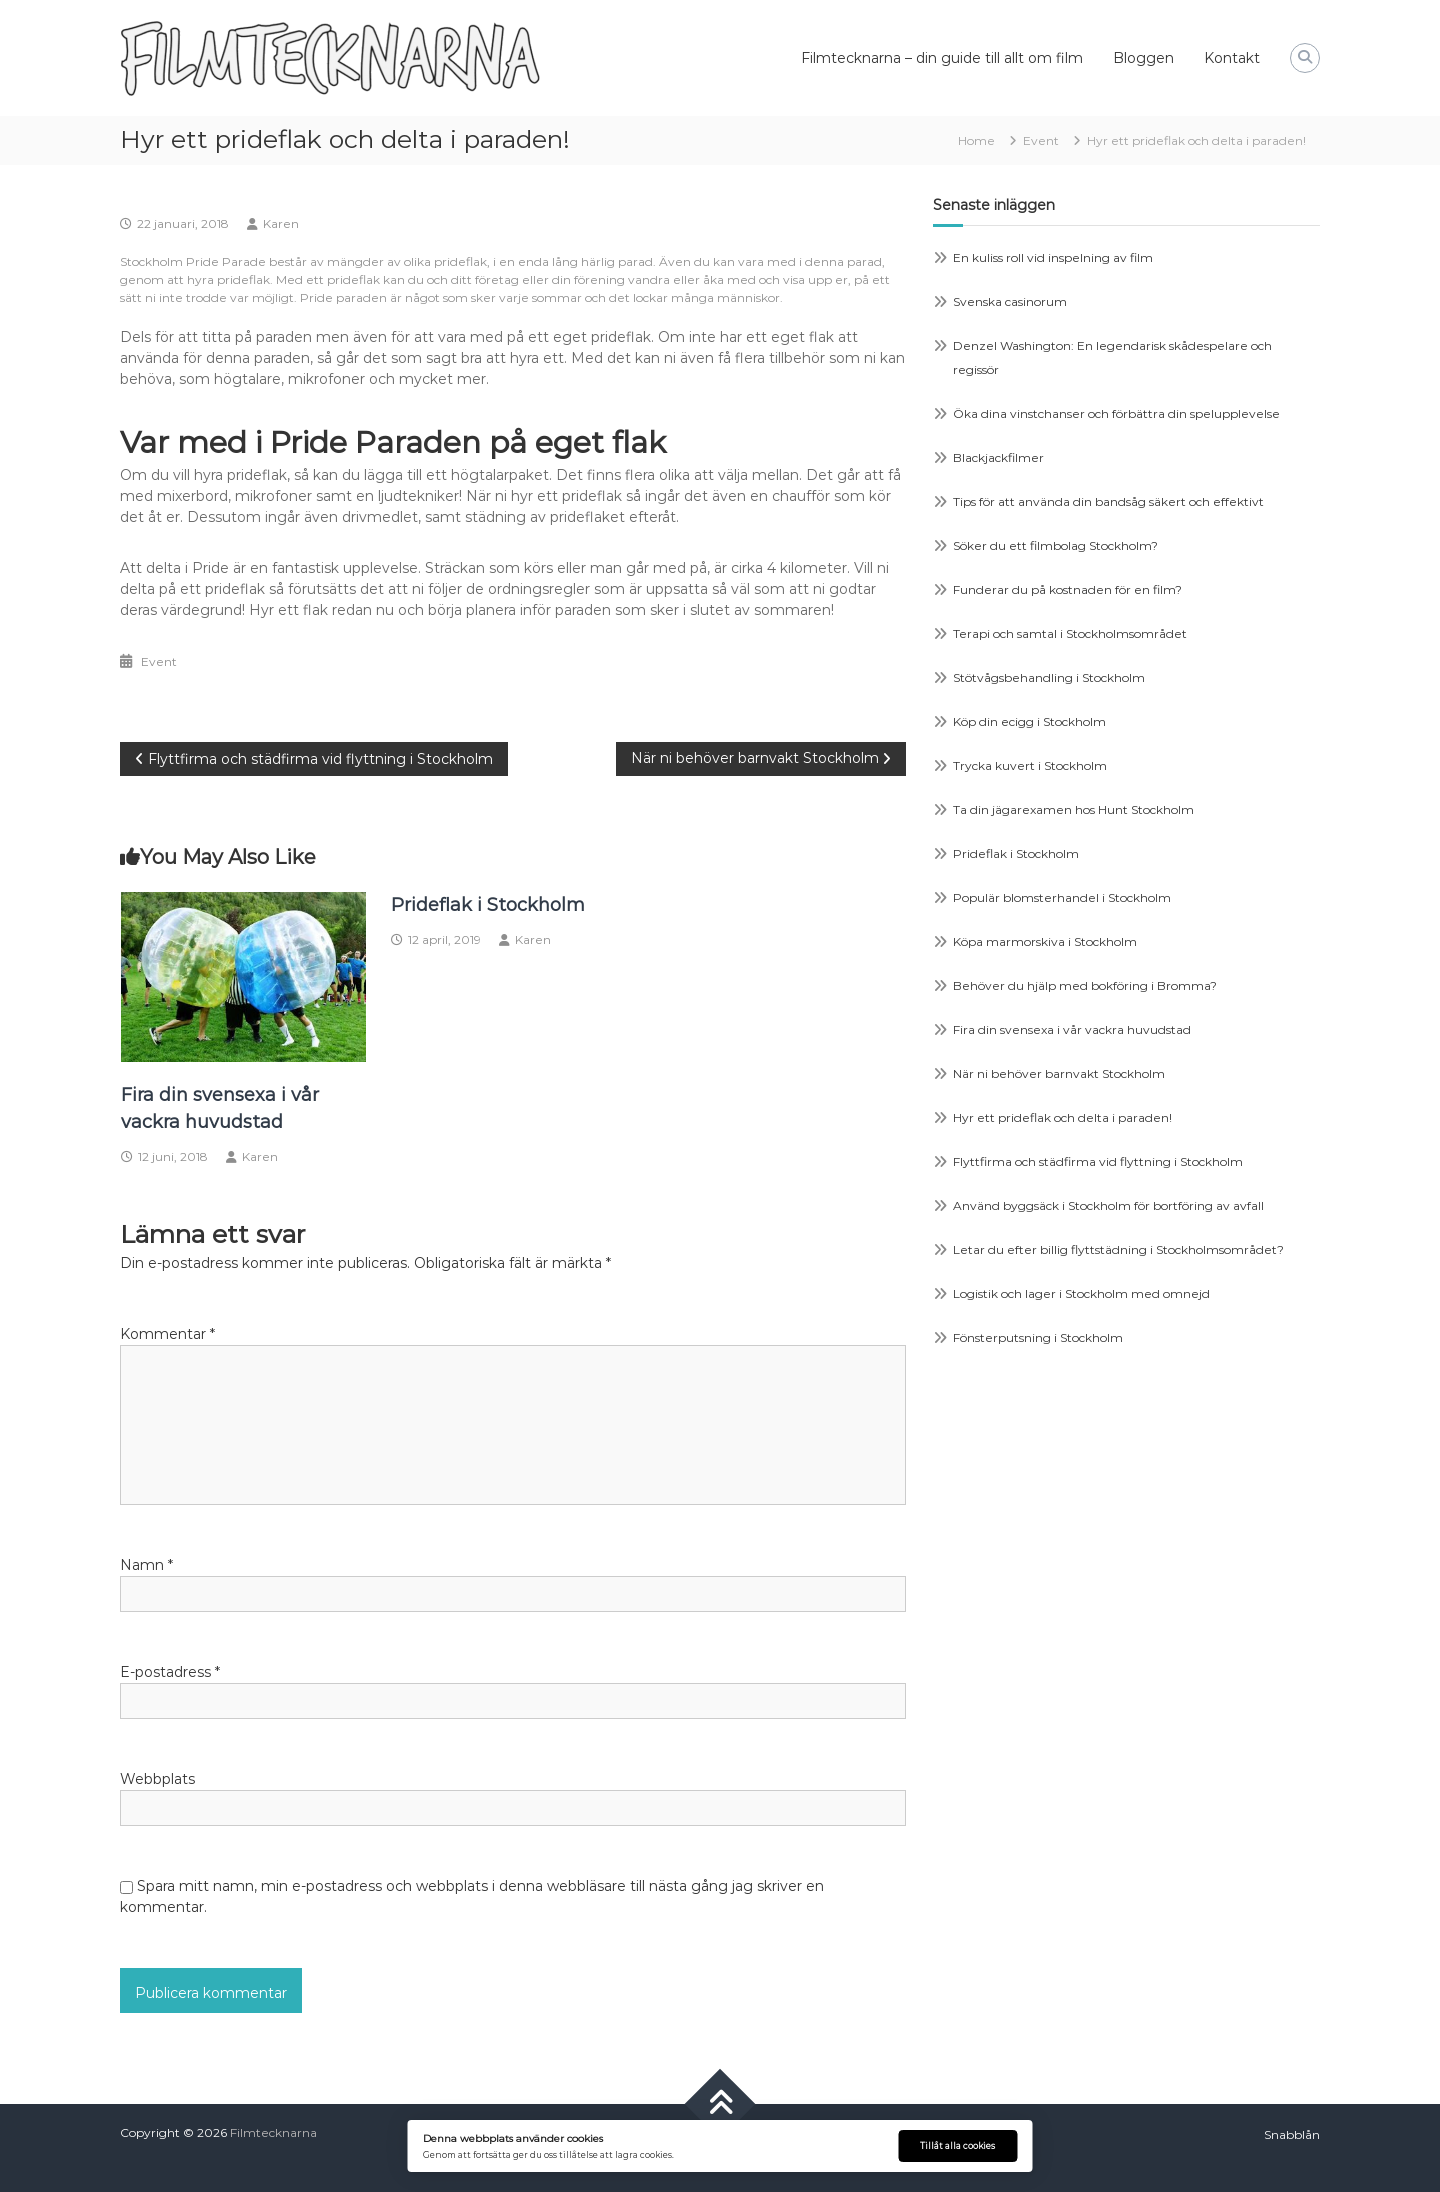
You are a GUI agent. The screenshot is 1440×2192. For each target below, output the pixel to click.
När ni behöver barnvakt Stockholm (1059, 1073)
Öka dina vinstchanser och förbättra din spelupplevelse (1116, 413)
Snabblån (1292, 2134)
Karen (281, 223)
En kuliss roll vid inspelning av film (1053, 257)
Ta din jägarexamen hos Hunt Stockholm (1073, 809)
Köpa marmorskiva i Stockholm (1045, 941)
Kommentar (167, 1334)
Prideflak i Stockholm (488, 905)
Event (1041, 140)
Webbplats (157, 1779)
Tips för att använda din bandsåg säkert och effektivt (1108, 501)
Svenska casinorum (1010, 301)
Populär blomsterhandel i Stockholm (1062, 897)
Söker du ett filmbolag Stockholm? (1055, 545)
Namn (146, 1565)
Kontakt (1232, 58)
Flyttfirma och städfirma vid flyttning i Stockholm (1098, 1161)
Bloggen (1143, 58)
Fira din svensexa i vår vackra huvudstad (1072, 1029)
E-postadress (170, 1672)
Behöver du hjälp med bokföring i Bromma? (1085, 985)
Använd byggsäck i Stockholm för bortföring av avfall (1108, 1205)
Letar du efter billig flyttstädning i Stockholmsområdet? (1118, 1249)
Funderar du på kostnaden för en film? (1067, 589)
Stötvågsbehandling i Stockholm (1049, 677)
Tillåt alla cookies (957, 2146)
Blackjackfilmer (998, 457)
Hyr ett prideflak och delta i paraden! (1062, 1117)
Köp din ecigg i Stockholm (1029, 721)
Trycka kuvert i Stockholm (1030, 765)
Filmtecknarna (273, 2132)
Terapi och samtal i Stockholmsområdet (1070, 633)
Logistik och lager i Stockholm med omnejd (1081, 1293)
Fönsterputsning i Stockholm (1038, 1337)
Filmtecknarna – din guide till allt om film (942, 58)
